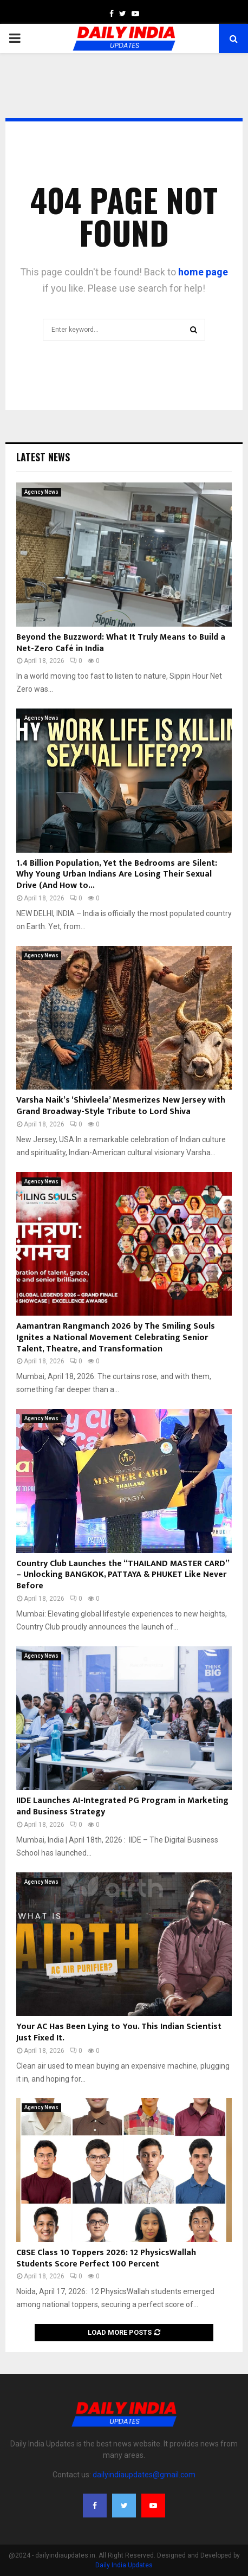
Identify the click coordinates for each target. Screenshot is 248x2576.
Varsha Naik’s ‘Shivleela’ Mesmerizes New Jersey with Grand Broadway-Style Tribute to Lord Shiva (120, 1106)
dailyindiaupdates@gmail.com (144, 2474)
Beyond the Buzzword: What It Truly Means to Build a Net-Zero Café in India (120, 643)
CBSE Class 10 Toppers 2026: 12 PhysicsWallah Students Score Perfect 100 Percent (106, 2258)
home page (203, 272)
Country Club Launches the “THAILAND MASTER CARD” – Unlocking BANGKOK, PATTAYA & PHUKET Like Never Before (122, 1575)
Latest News (43, 457)
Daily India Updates (124, 2565)
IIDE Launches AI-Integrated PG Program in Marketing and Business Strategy (122, 1806)
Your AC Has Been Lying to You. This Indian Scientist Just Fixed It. (118, 2032)
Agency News (41, 492)
